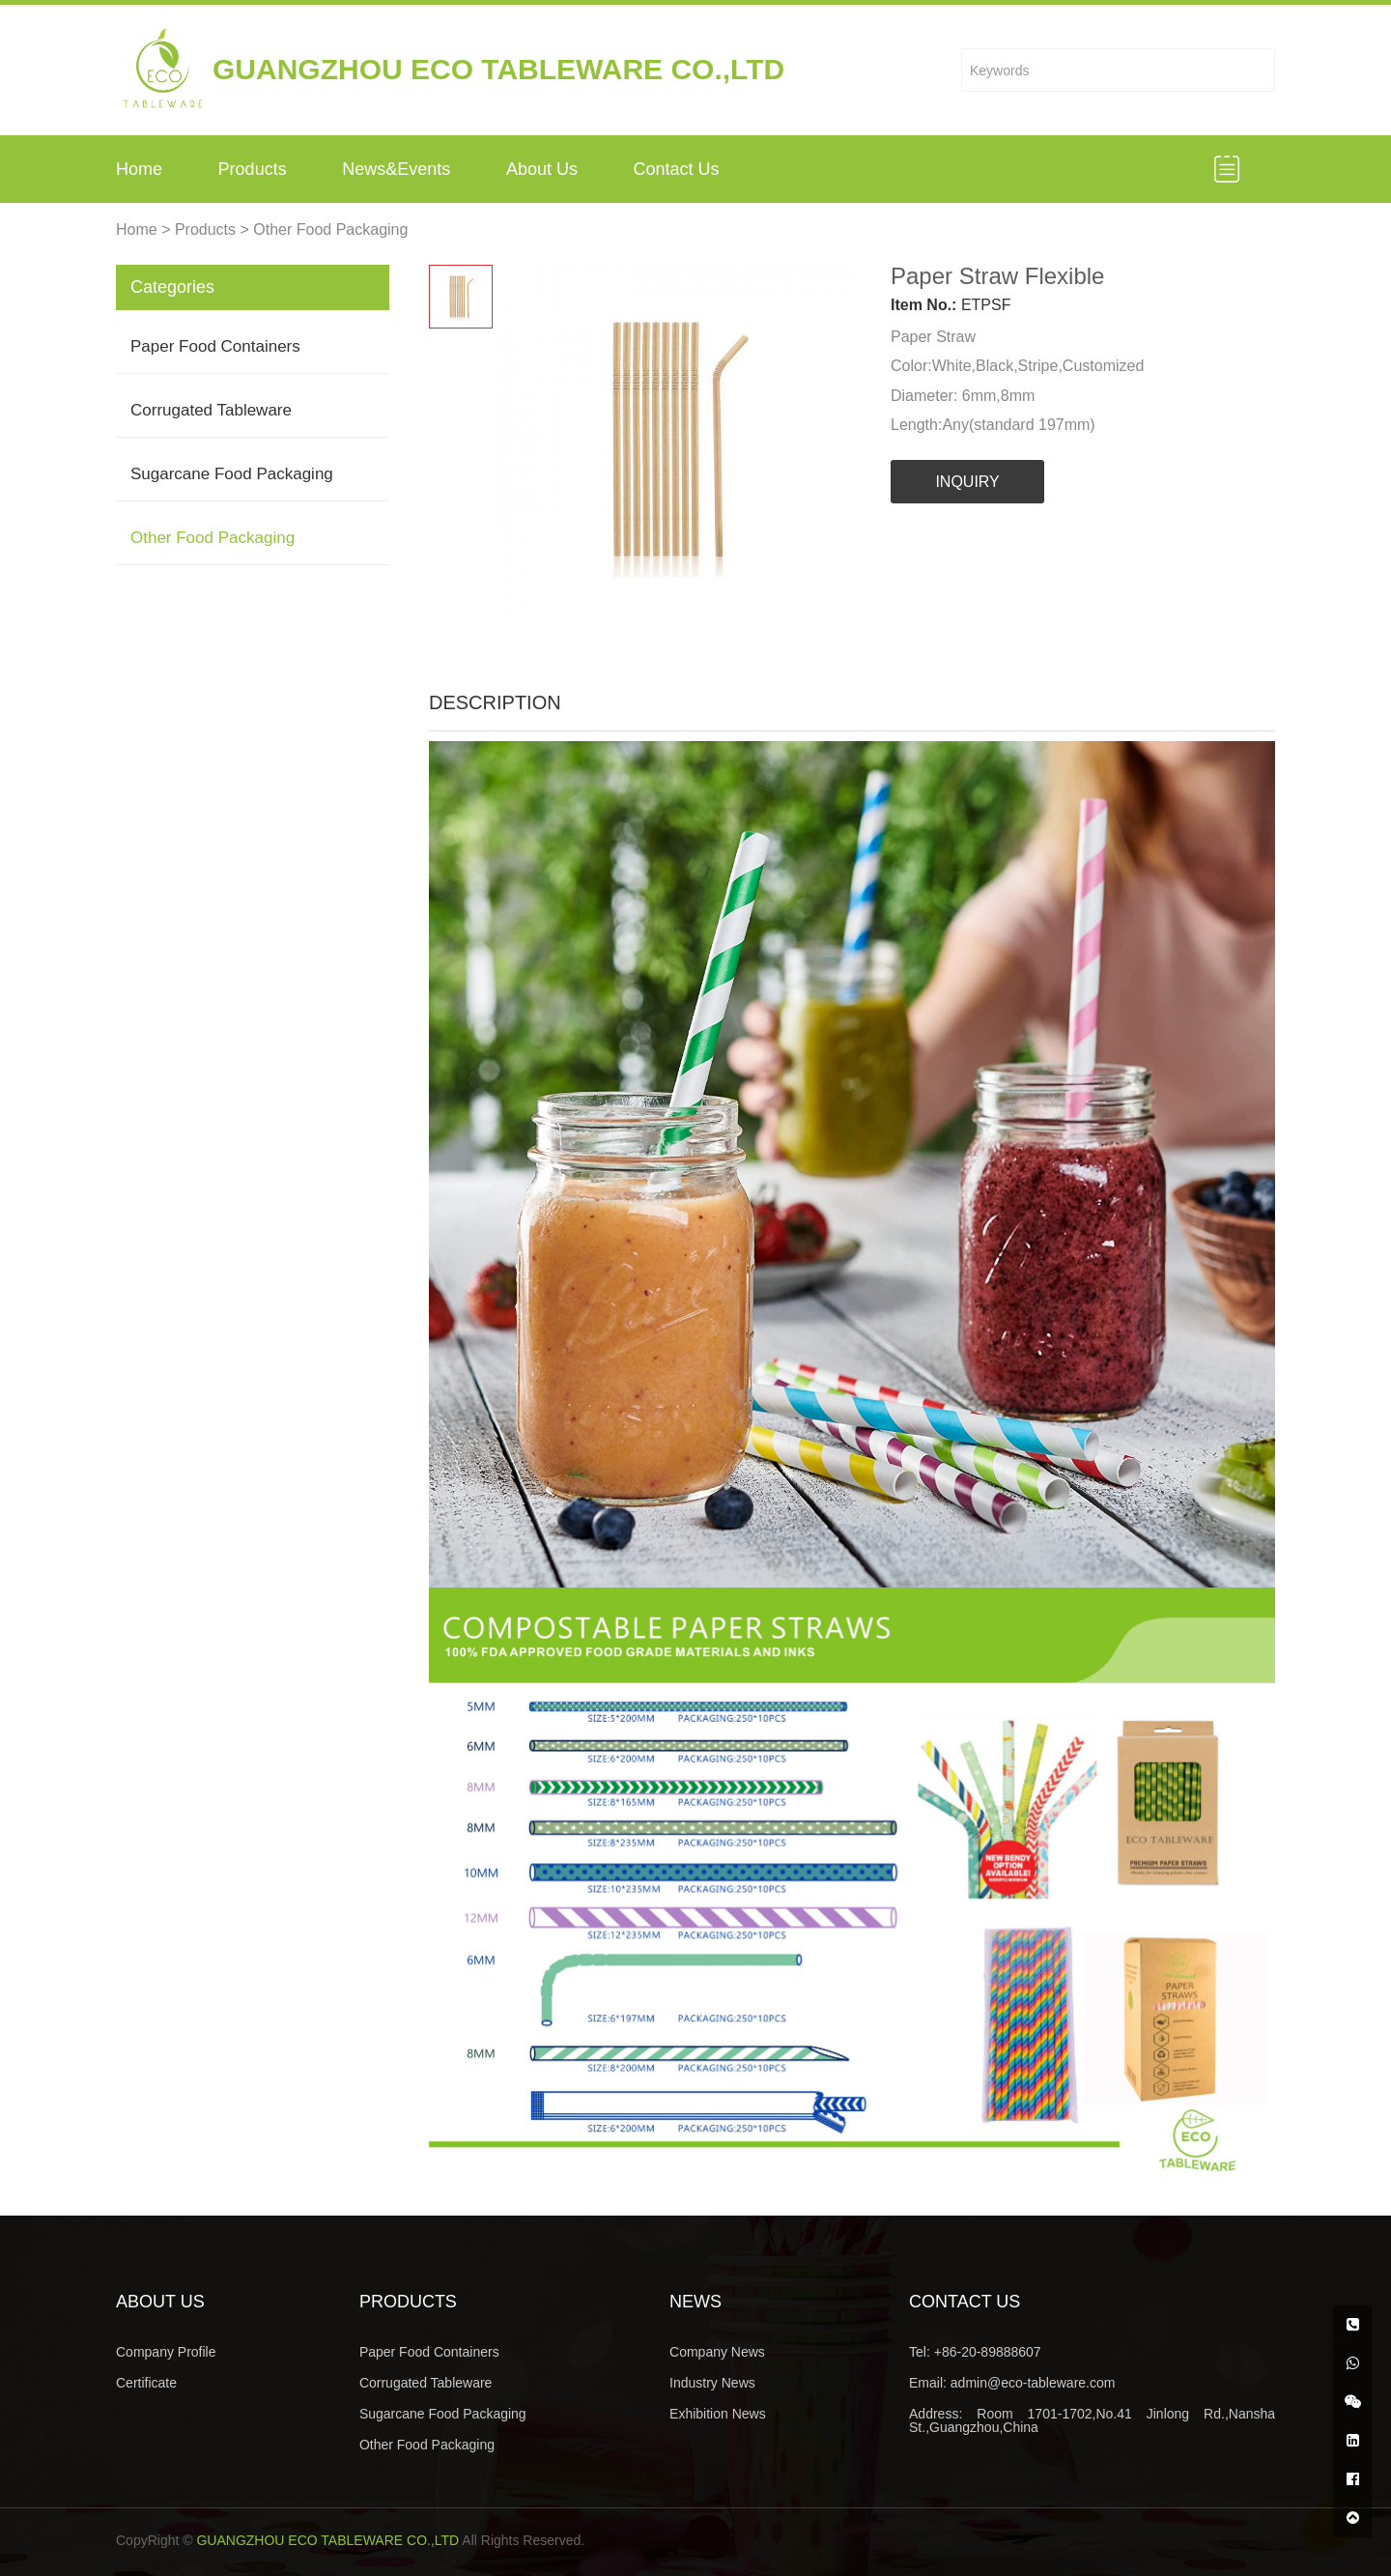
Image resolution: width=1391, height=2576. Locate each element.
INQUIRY (967, 481)
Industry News (712, 2382)
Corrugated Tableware (211, 410)
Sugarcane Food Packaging (231, 474)
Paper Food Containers (215, 346)
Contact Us (677, 169)
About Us (542, 169)
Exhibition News (717, 2413)
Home (139, 169)
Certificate (146, 2382)
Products (252, 169)
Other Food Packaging (330, 229)
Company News (717, 2352)
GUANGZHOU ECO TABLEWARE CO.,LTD (327, 2540)
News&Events (396, 169)
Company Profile (166, 2352)
